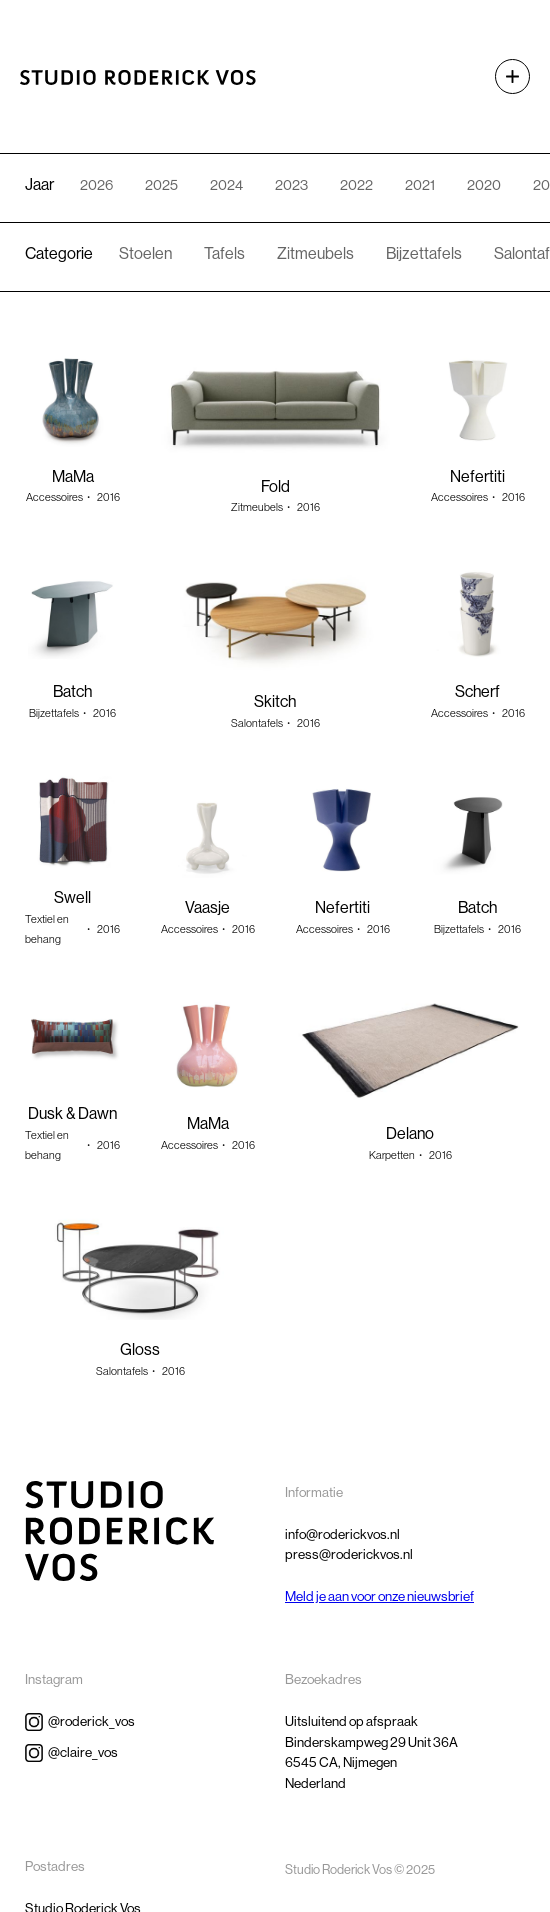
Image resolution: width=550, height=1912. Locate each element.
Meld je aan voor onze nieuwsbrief (379, 1596)
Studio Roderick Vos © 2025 (360, 1869)
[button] (502, 76)
